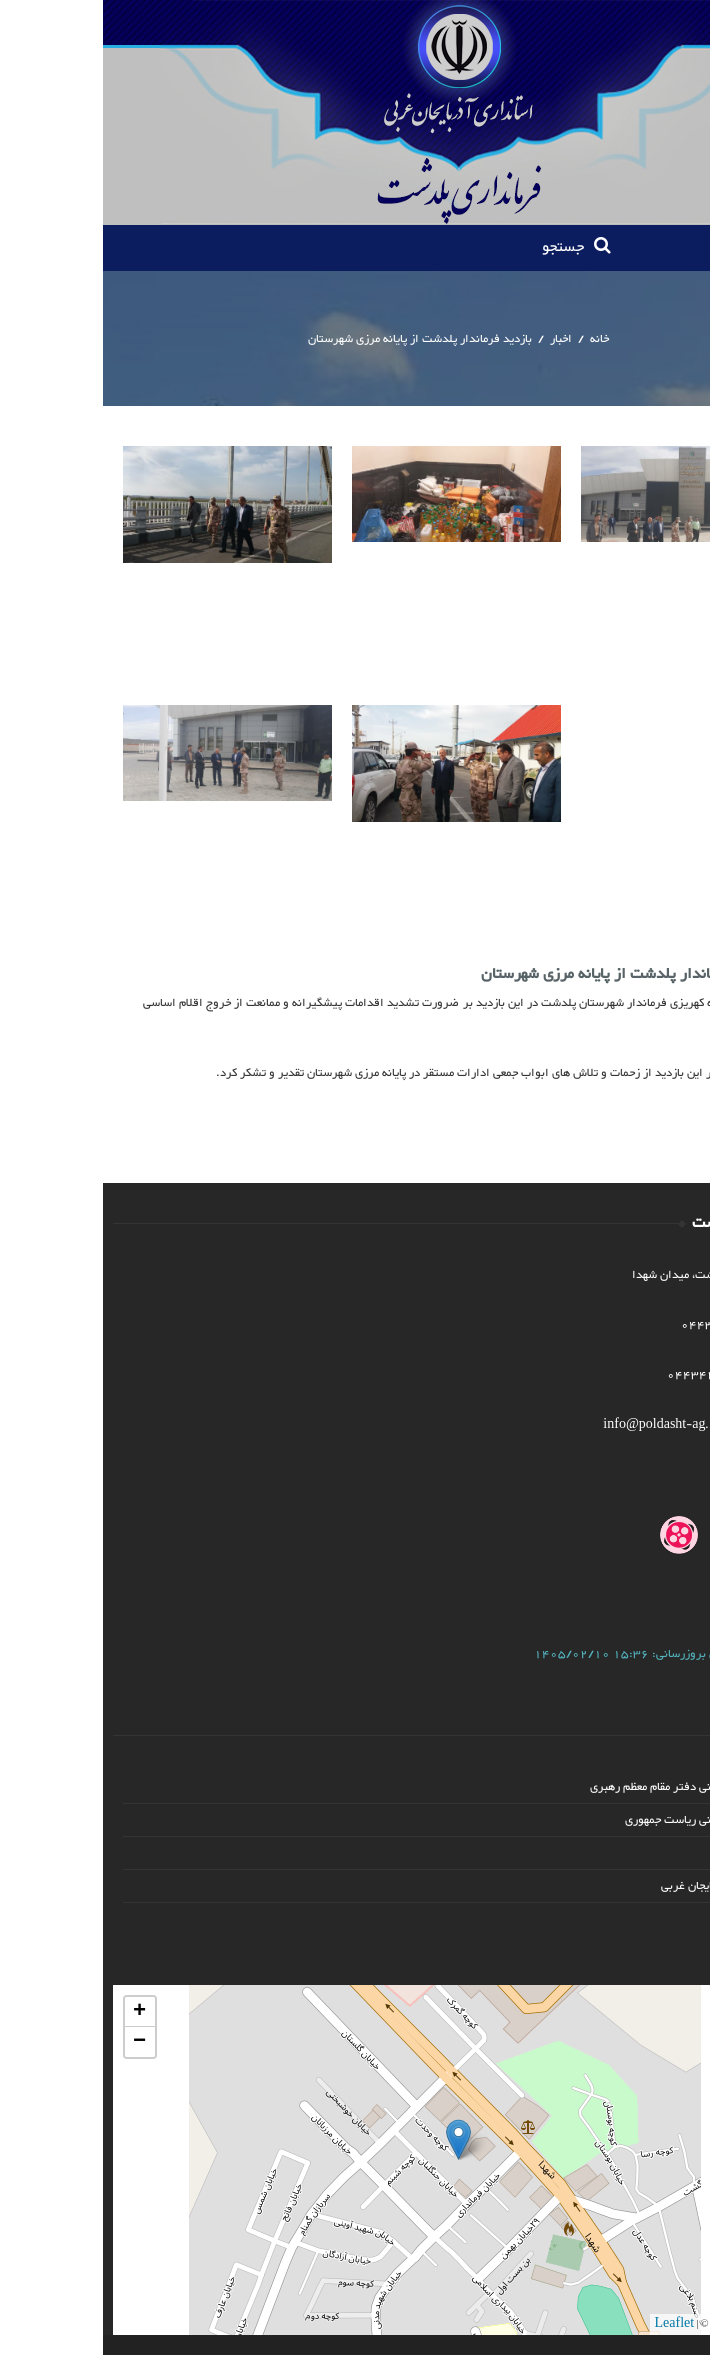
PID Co (674, 2324)
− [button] (36, 2042)
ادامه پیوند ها (646, 1919)
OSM (623, 2324)
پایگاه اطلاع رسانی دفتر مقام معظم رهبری (583, 1787)
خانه (496, 339)
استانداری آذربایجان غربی (619, 1886)
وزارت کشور (650, 1853)
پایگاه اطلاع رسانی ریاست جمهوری (601, 1820)
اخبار (458, 339)
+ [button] (36, 2012)
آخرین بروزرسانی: (532, 1654)
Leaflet (572, 2324)
